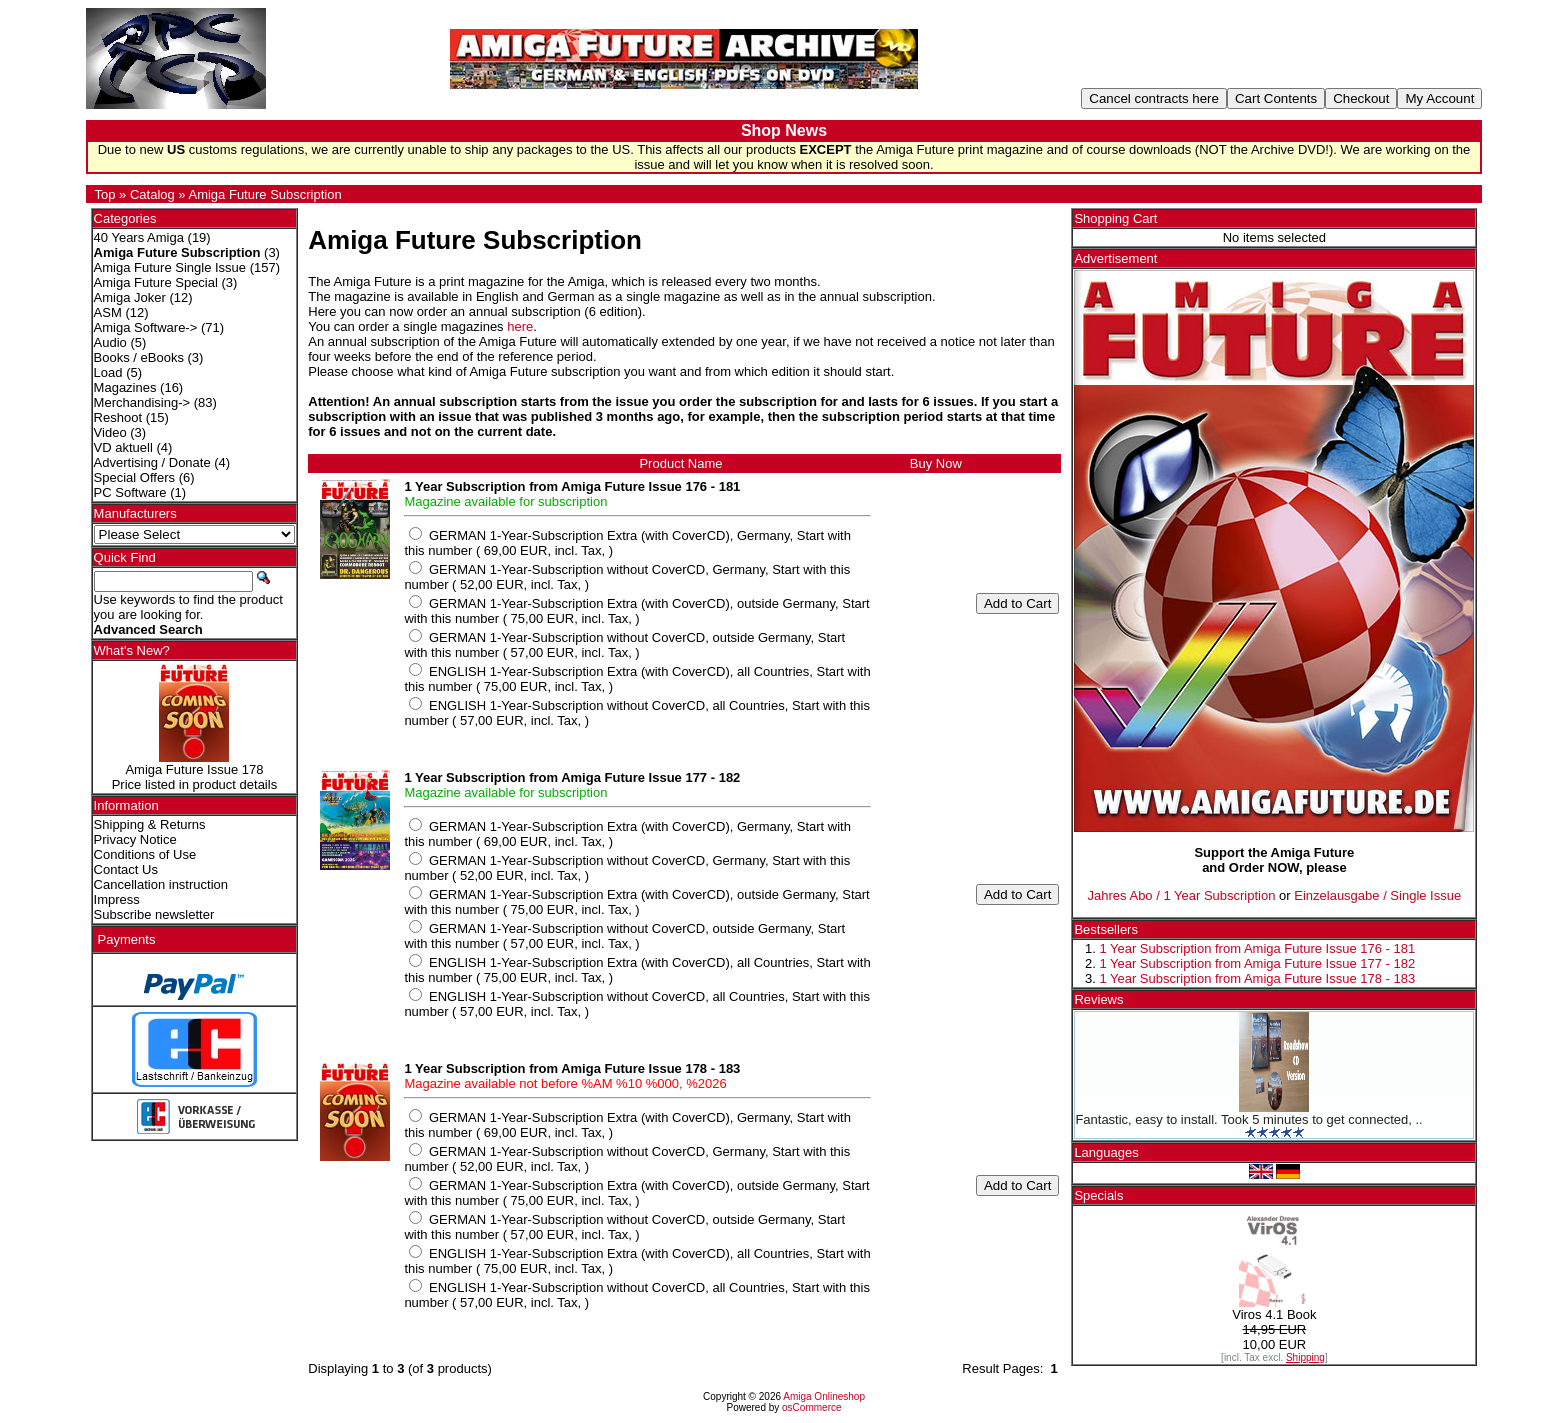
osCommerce (811, 1407)
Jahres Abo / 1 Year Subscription (1182, 895)
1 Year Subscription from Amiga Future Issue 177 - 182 (1257, 963)
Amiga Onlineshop (824, 1396)
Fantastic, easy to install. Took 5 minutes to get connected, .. (1248, 1119)
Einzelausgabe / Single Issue (1377, 895)
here (520, 326)
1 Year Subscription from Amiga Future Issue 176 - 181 (1257, 948)
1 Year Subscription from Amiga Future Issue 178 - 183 (1257, 978)
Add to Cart (1017, 603)
